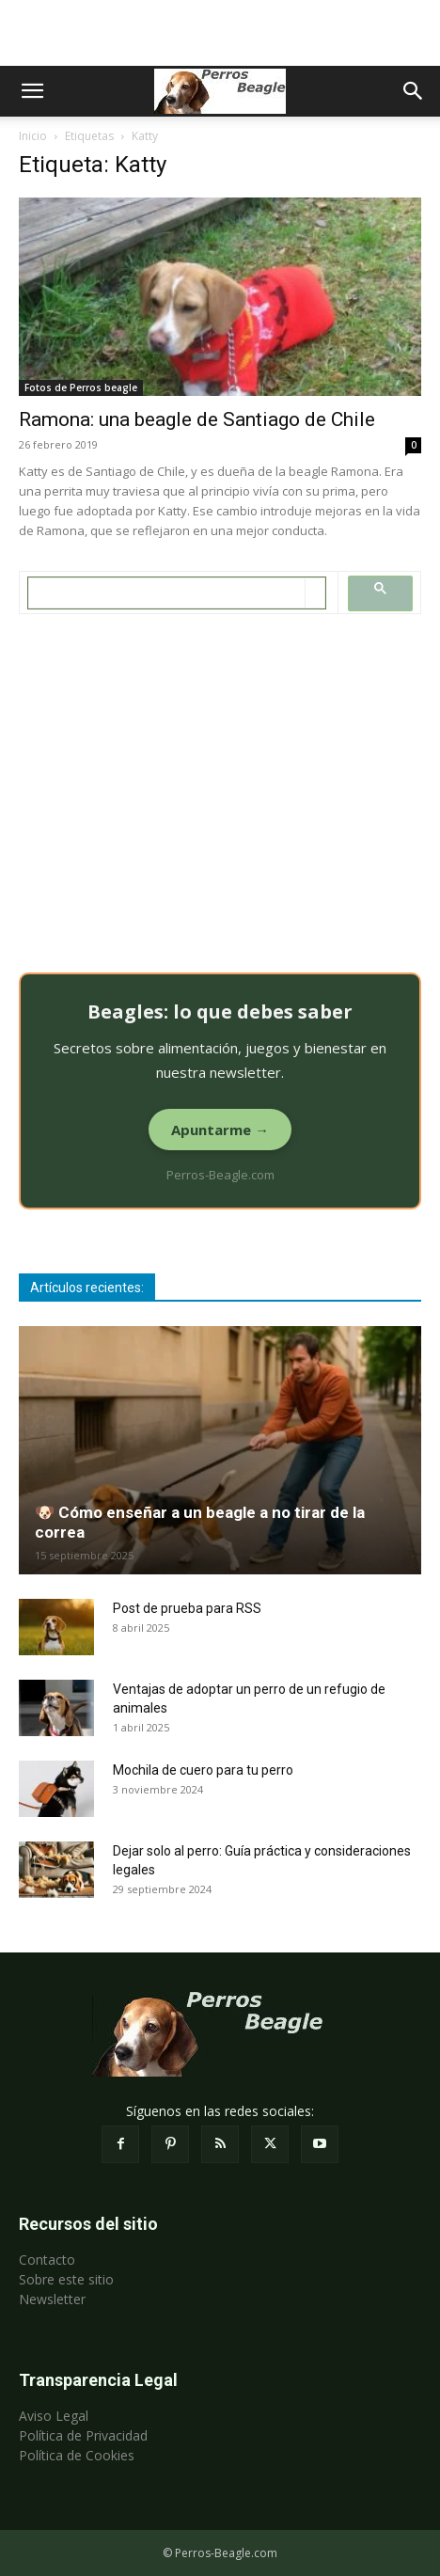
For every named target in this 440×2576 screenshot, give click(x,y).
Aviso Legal (53, 2416)
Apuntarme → (220, 1129)
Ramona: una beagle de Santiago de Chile (197, 419)
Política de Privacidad (83, 2435)
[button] (32, 91)
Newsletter (52, 2299)
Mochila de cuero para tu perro (203, 1770)
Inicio (33, 136)
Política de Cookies (76, 2455)
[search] (167, 593)
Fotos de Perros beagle (80, 387)
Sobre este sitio (66, 2279)
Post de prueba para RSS (187, 1608)
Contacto (47, 2259)
